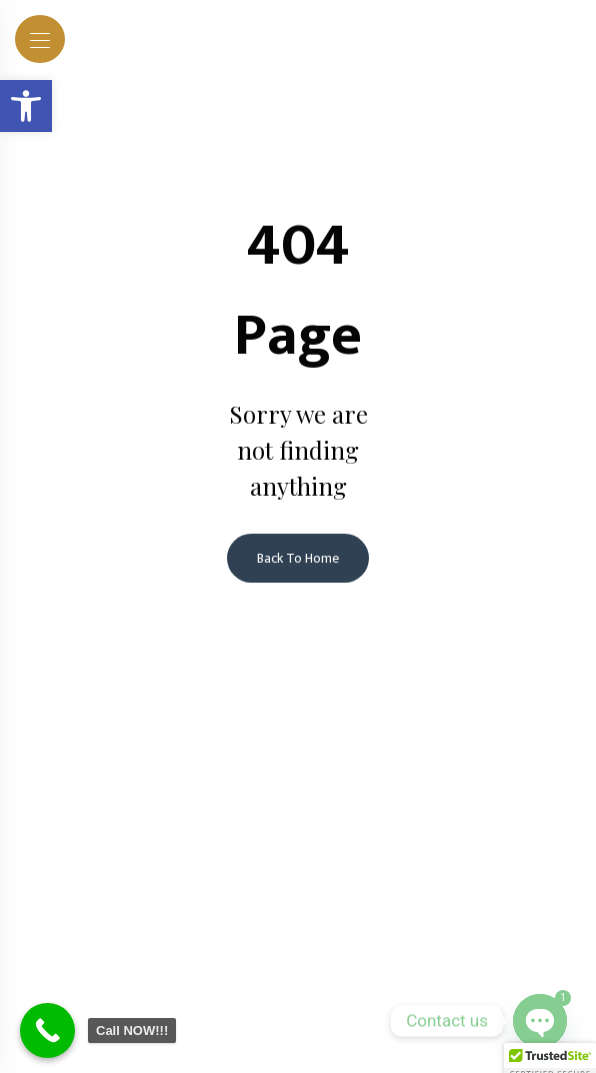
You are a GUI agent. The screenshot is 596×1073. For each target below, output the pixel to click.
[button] (26, 106)
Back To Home (298, 559)
